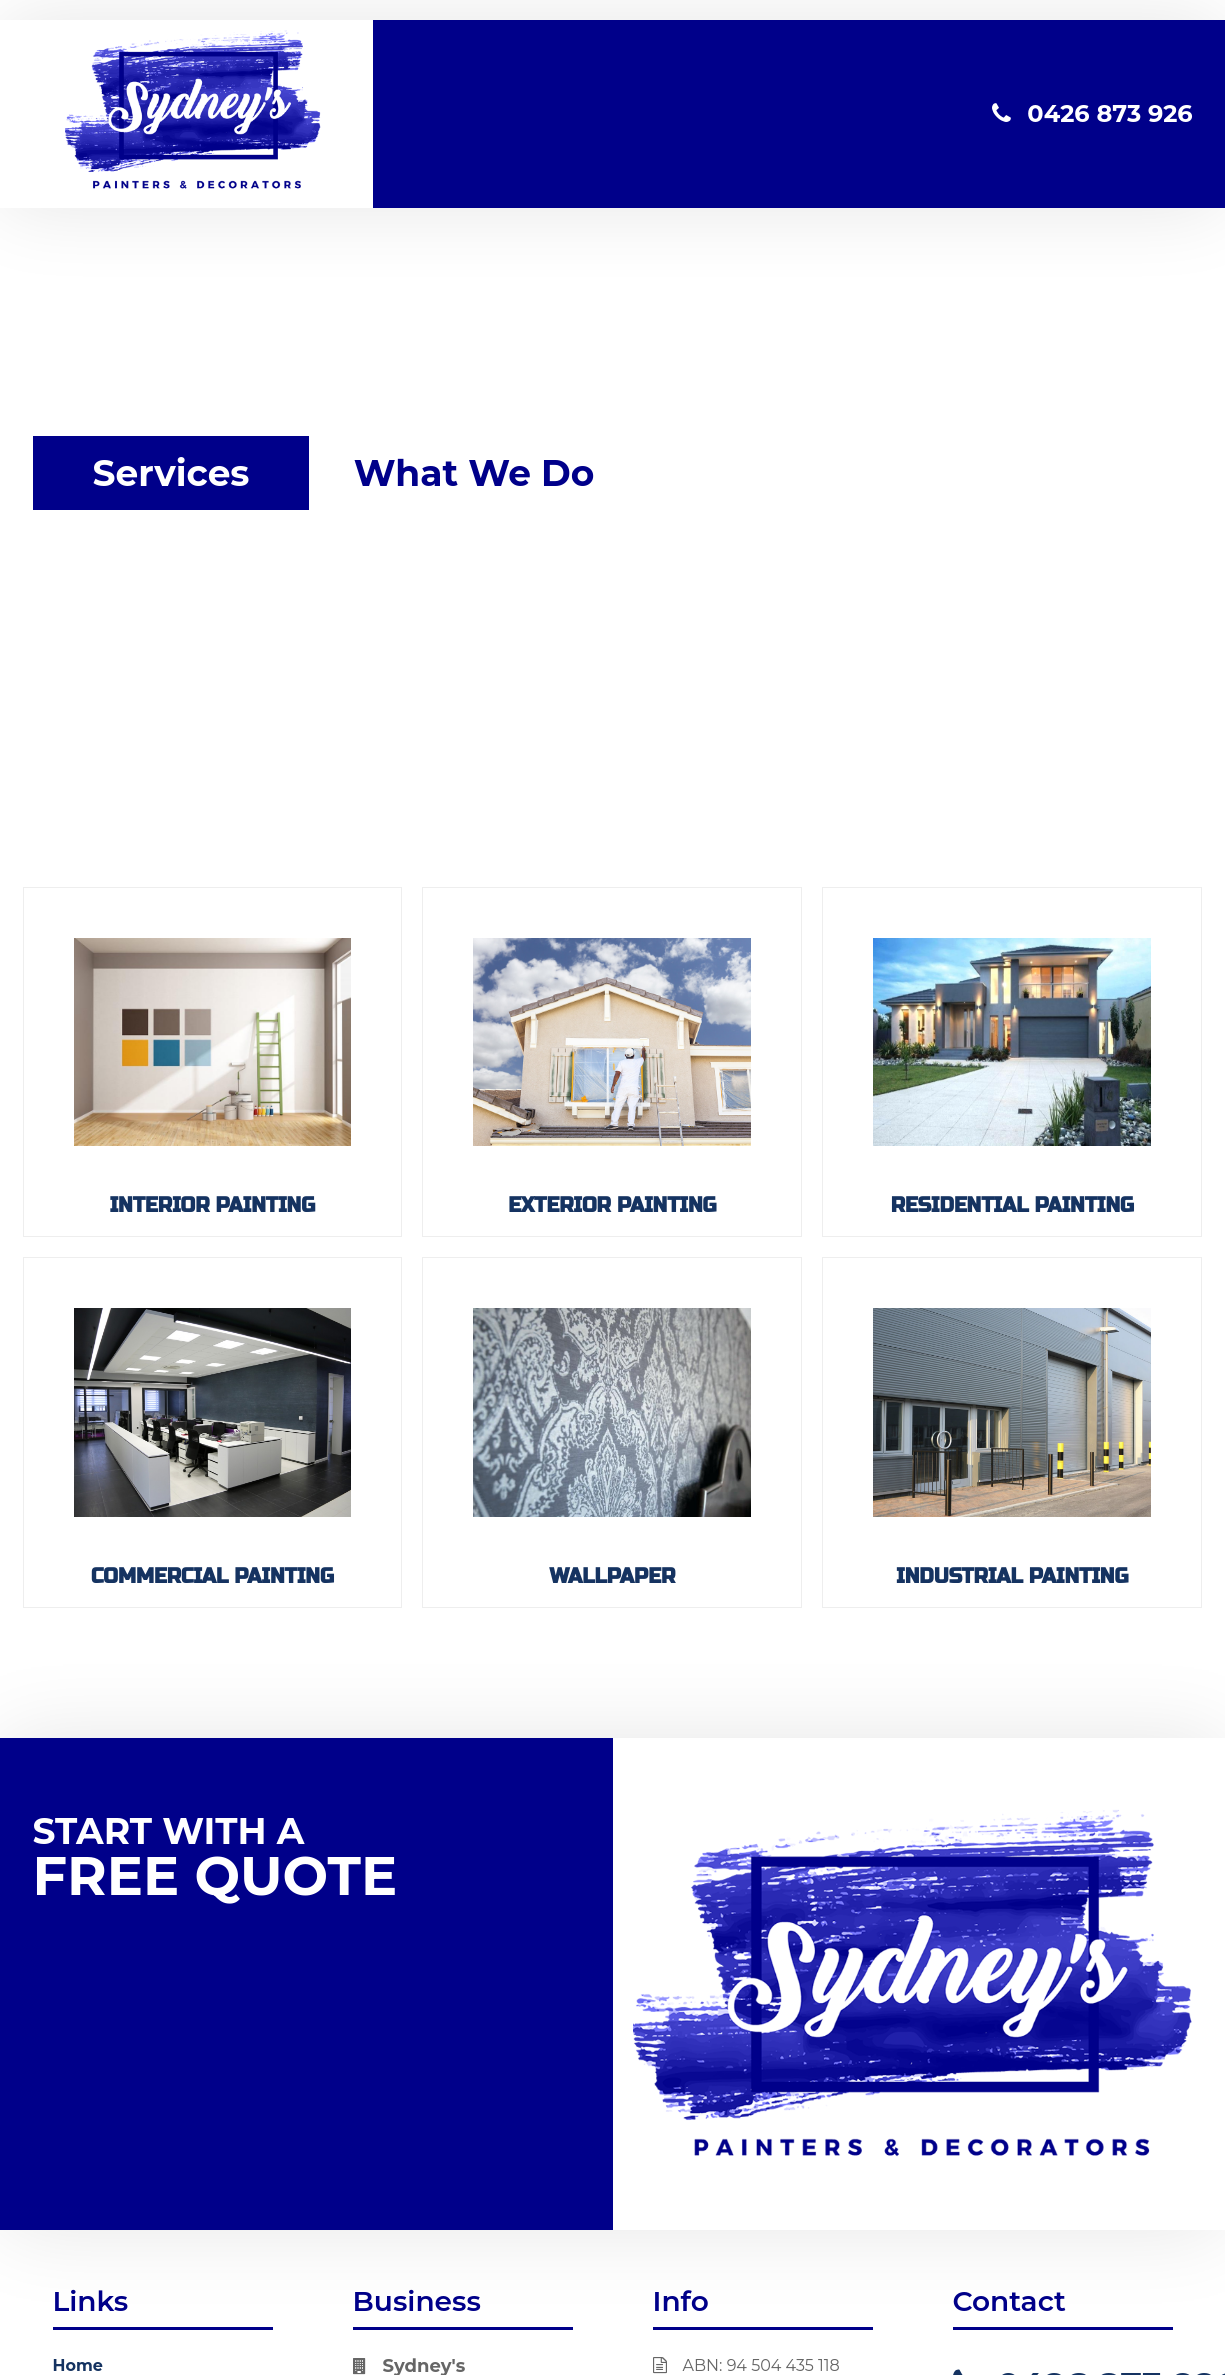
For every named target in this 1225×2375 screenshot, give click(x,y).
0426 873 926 (1092, 113)
